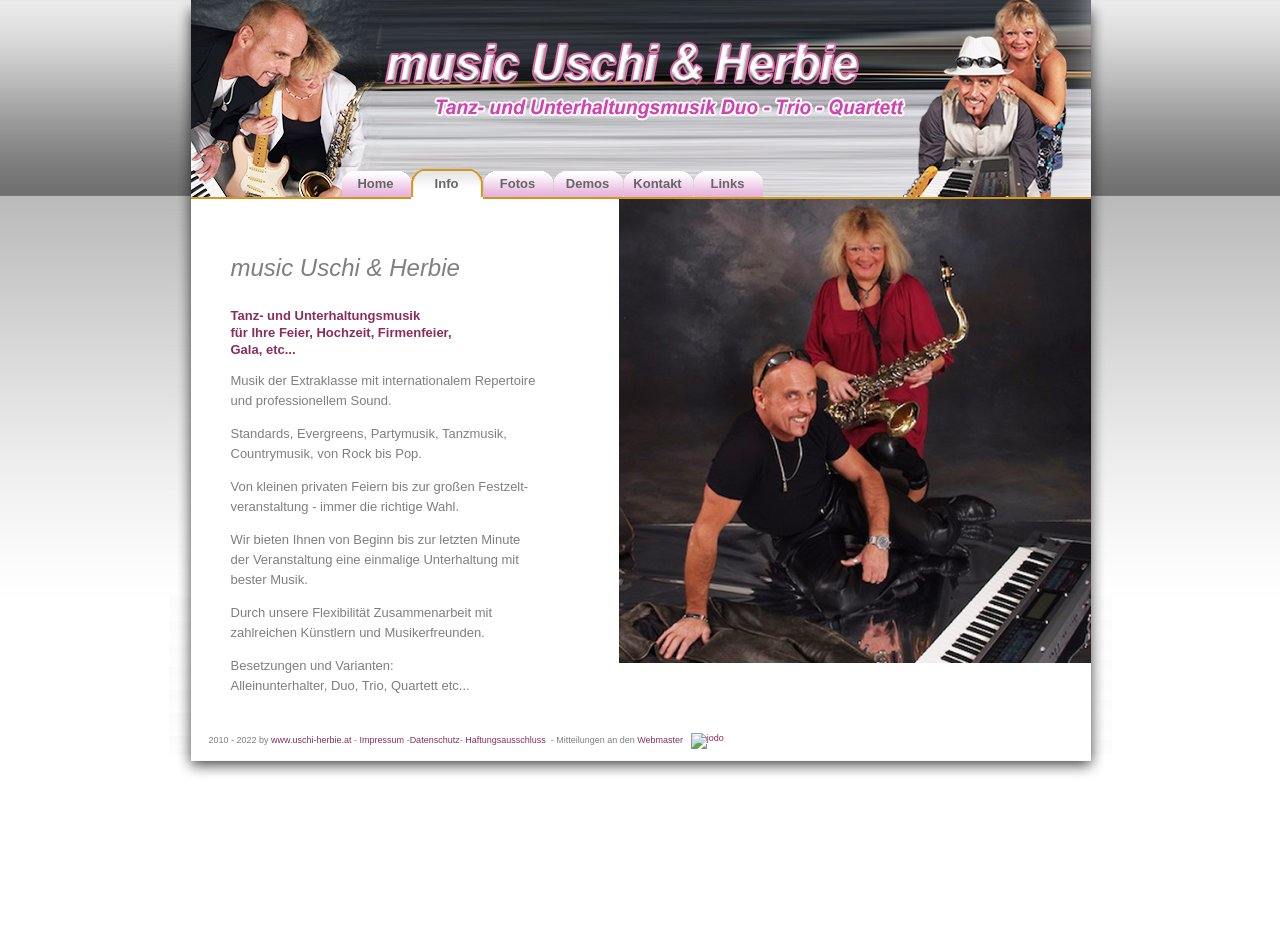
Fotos (517, 183)
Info (447, 183)
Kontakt (657, 183)
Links (728, 183)
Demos (587, 183)
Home (375, 183)
